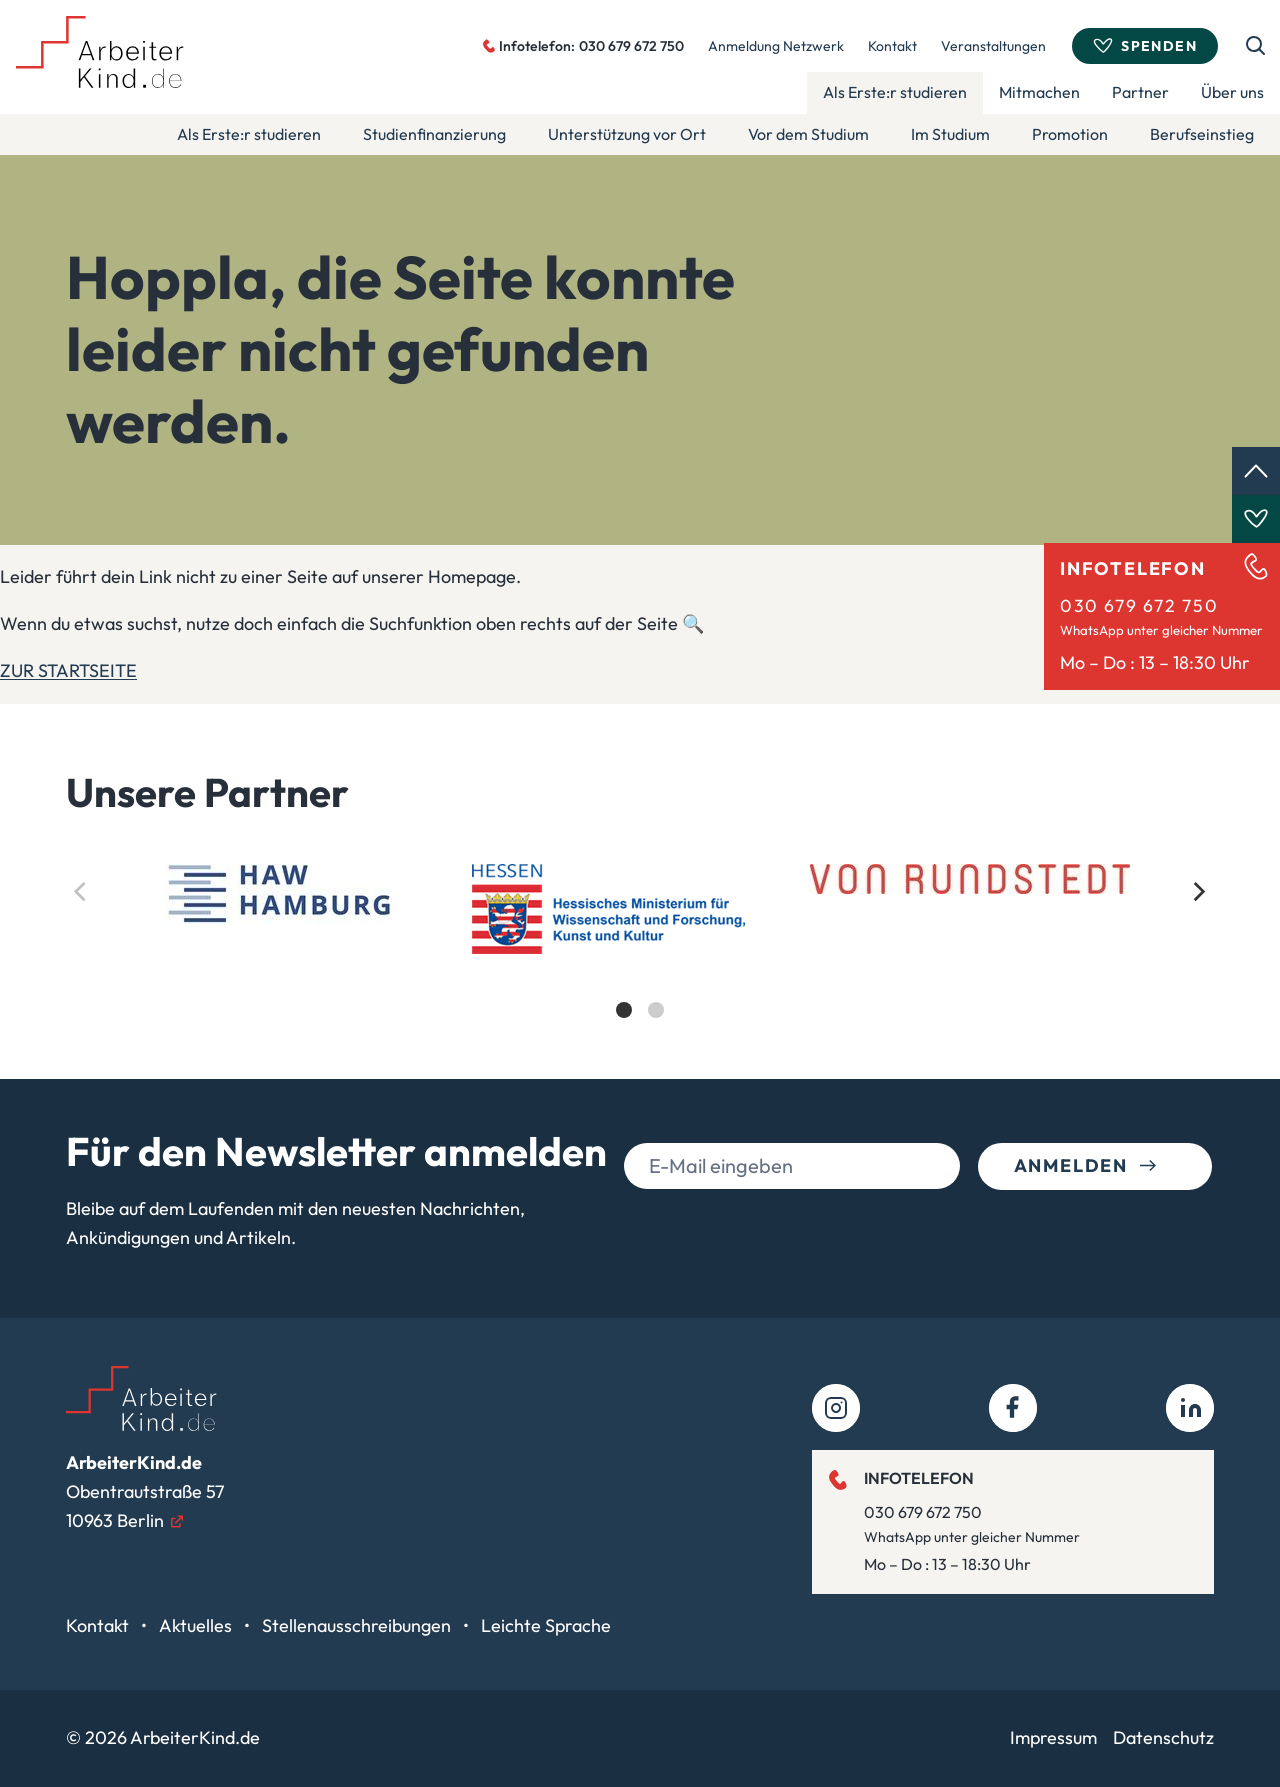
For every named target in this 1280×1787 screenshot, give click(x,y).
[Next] (1198, 892)
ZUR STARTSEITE (68, 670)
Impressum (1053, 1737)
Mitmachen (1039, 92)
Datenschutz (1163, 1737)
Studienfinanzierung (434, 134)
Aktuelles (197, 1625)
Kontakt (892, 46)
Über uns (1232, 92)
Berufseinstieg (1202, 134)
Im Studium (950, 134)
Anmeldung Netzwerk (776, 46)
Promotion (1070, 134)
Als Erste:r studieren (895, 92)
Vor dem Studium (808, 134)
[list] (640, 958)
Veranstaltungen (993, 46)
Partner (1140, 92)
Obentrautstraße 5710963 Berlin (145, 1491)
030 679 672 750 (1139, 605)
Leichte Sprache (546, 1625)
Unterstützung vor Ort (627, 134)
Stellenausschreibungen (358, 1625)
